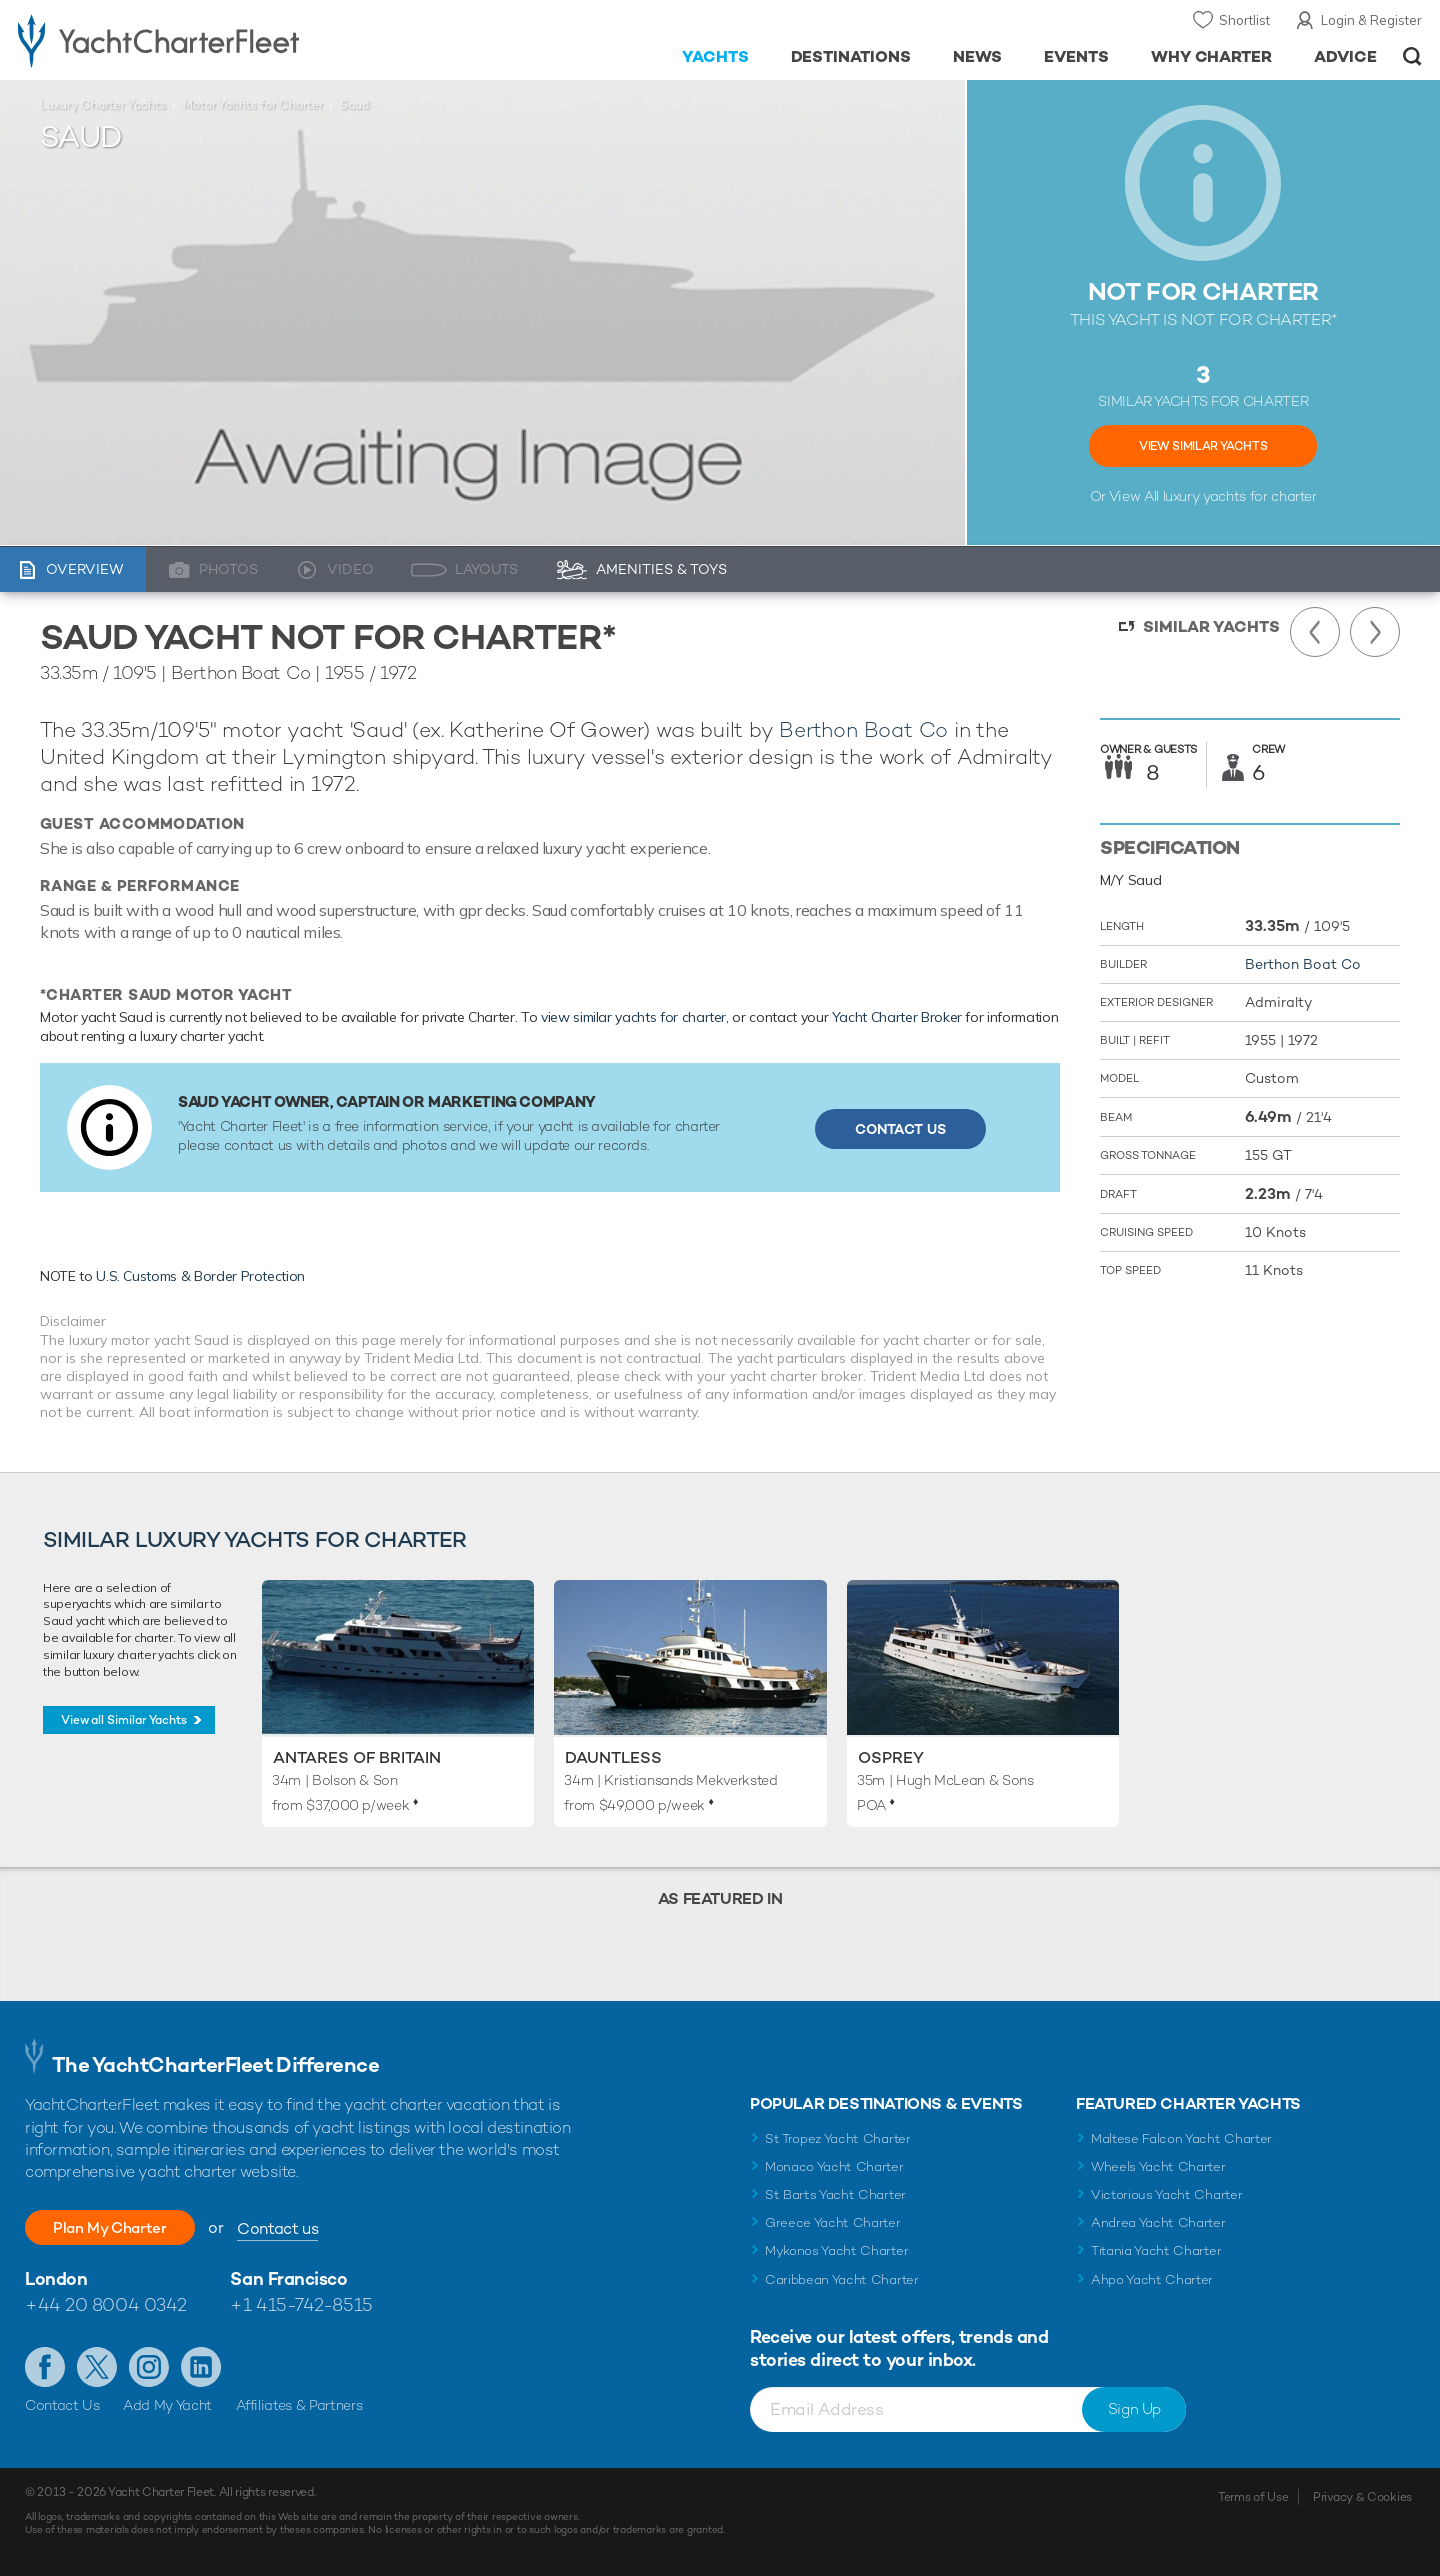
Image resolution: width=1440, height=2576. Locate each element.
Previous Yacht (1315, 632)
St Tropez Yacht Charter (838, 2138)
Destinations (851, 56)
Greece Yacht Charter (833, 2222)
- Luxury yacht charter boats (221, 40)
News (977, 56)
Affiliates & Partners (299, 2405)
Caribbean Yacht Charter (842, 2279)
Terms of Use (1253, 2497)
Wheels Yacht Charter (1158, 2166)
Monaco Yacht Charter (834, 2166)
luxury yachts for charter (1240, 496)
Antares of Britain (357, 1757)
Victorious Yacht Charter (1166, 2194)
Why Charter (1212, 56)
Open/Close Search (1412, 56)
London (56, 2278)
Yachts (715, 56)
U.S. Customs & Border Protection (200, 1276)
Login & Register (1371, 20)
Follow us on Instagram (149, 2367)
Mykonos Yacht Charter (836, 2250)
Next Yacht (1375, 632)
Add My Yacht (167, 2405)
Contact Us (900, 1129)
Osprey (891, 1757)
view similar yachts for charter (633, 1017)
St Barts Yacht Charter (835, 2194)
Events (1076, 56)
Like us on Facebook (45, 2367)
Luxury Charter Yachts (103, 105)
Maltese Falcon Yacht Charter (1181, 2138)
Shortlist (1244, 20)
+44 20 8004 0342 (106, 2304)
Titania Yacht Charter (1156, 2250)
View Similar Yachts (1203, 446)
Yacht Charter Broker (897, 1017)
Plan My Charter (120, 2227)
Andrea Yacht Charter (1158, 2222)
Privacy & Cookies (1362, 2497)
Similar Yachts (1211, 626)
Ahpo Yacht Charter (1152, 2279)
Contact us (297, 2228)
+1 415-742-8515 (301, 2304)
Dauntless (613, 1757)
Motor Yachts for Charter (253, 105)
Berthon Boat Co (863, 729)
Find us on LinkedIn (201, 2367)
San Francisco (288, 2278)
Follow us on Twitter (97, 2367)
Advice (1345, 56)
